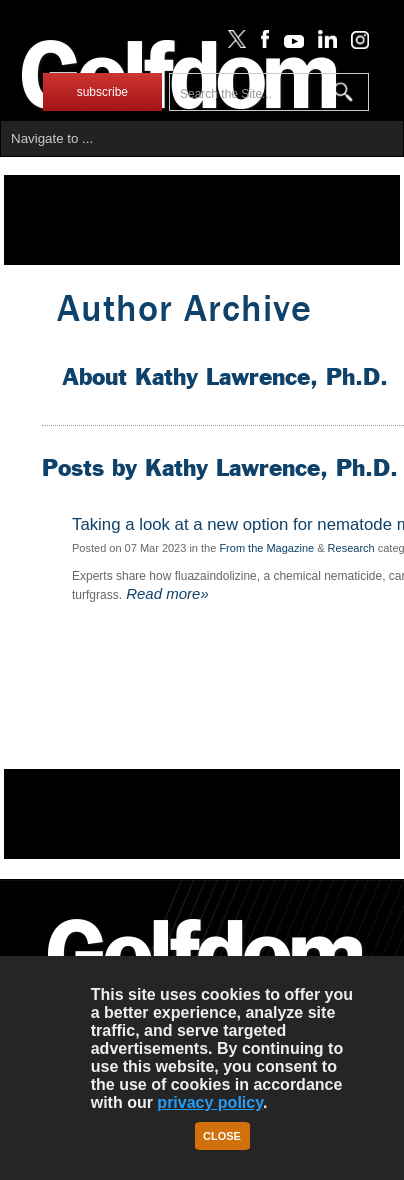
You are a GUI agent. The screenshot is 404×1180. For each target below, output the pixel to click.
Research (351, 548)
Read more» (165, 593)
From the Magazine (266, 548)
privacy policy (210, 1102)
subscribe (102, 92)
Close (222, 1136)
